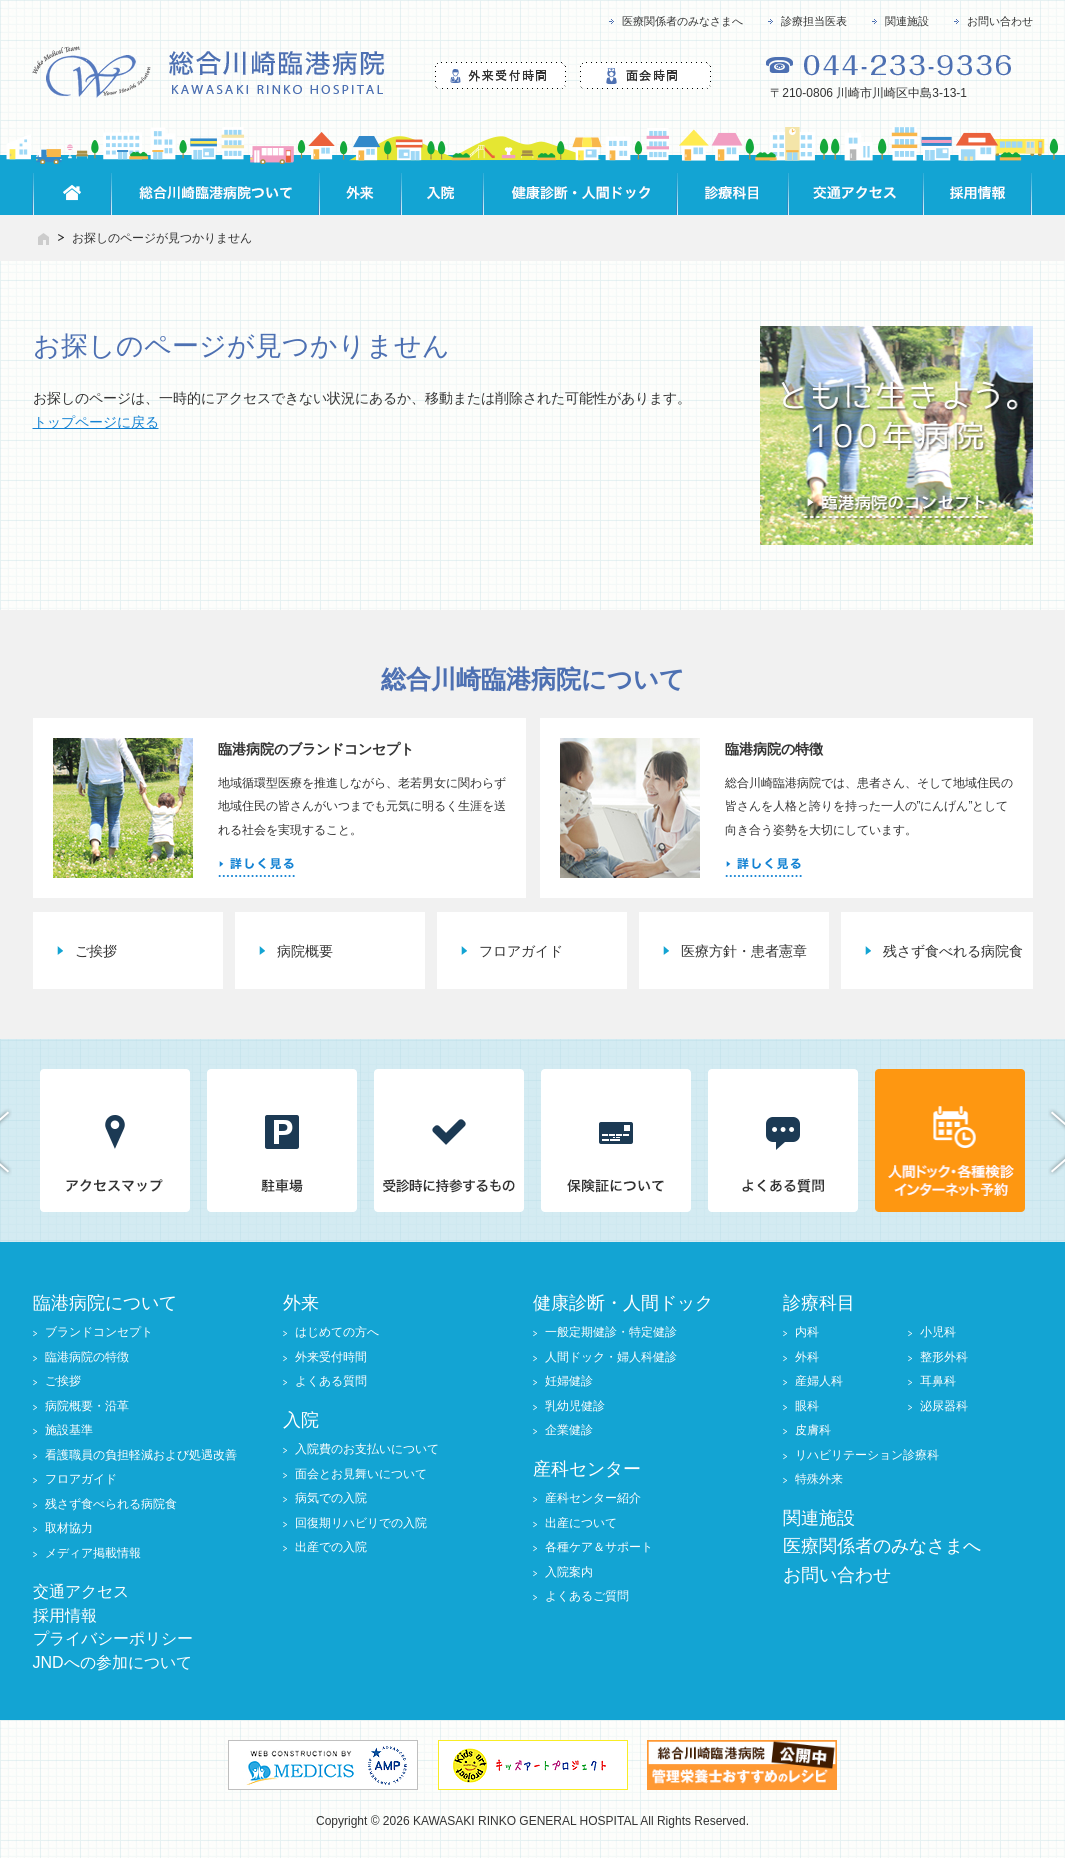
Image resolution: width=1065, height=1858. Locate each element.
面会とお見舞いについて (361, 1474)
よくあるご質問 (587, 1596)
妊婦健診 (569, 1381)
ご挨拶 (96, 951)
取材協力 (69, 1528)
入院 (301, 1420)
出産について (581, 1523)
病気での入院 (331, 1498)
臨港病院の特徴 (87, 1357)
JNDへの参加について (112, 1662)
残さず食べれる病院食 (953, 951)
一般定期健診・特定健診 (611, 1332)
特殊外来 (819, 1479)
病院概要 (305, 951)
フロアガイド (521, 951)
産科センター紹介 (593, 1498)
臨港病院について (105, 1303)
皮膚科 (813, 1430)
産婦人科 (819, 1381)
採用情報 (65, 1615)
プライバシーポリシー (113, 1638)
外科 (807, 1357)
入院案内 (569, 1572)
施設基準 (69, 1430)
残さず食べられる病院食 (111, 1504)
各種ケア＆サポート (599, 1547)
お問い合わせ (1000, 21)
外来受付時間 (331, 1357)
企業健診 (569, 1430)
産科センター (587, 1469)
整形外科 (944, 1357)
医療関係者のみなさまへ (682, 21)
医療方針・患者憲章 (744, 951)
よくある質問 (331, 1381)
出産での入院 (331, 1547)
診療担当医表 (814, 21)
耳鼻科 (938, 1381)
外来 (301, 1303)
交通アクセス (81, 1591)
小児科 (938, 1332)
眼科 (807, 1406)
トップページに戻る (96, 422)
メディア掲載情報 (93, 1553)
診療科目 (819, 1303)
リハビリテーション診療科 (867, 1455)
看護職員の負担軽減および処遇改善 (141, 1455)
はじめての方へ (337, 1332)
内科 (807, 1332)
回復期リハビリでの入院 (361, 1523)
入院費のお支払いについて (367, 1449)
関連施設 (907, 21)
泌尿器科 (944, 1406)
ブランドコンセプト (99, 1332)
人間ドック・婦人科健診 (611, 1357)
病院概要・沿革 (87, 1406)
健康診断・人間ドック (623, 1303)
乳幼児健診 (575, 1406)
